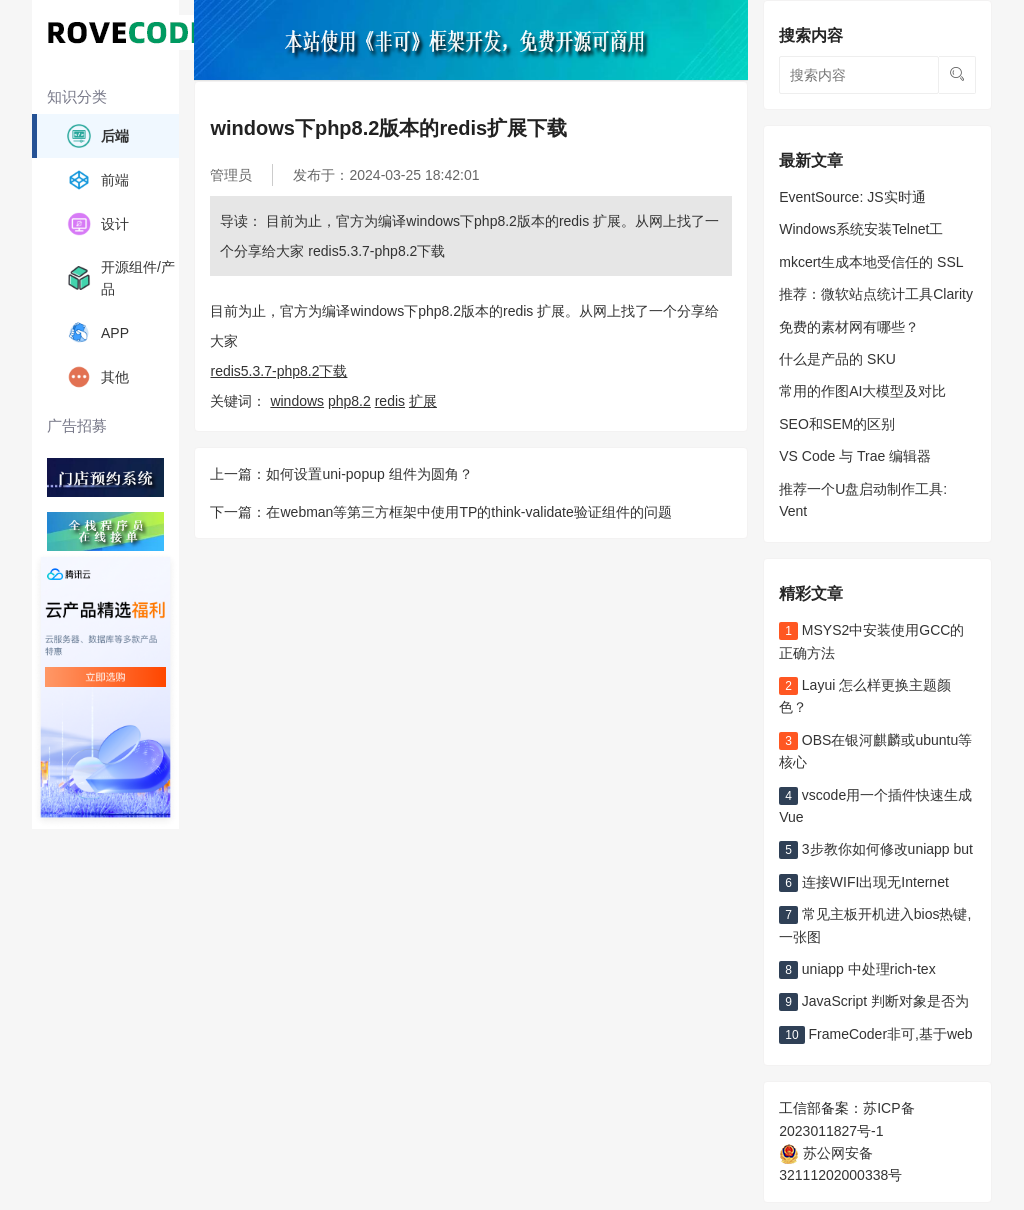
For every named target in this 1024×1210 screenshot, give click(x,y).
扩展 (423, 401)
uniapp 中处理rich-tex (857, 969)
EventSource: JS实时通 (852, 197)
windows (297, 401)
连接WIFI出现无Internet (864, 882)
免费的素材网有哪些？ (849, 327)
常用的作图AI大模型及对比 (862, 391)
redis (390, 401)
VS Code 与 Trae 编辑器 (855, 456)
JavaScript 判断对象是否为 (874, 1001)
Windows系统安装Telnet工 (861, 229)
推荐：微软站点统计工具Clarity (876, 294)
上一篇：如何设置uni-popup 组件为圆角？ (341, 474)
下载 (333, 371)
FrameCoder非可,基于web (875, 1034)
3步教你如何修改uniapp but (876, 849)
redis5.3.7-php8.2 (264, 371)
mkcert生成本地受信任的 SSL (871, 262)
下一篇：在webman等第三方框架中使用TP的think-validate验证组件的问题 (440, 512)
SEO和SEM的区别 (837, 424)
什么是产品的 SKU (837, 359)
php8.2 (349, 401)
